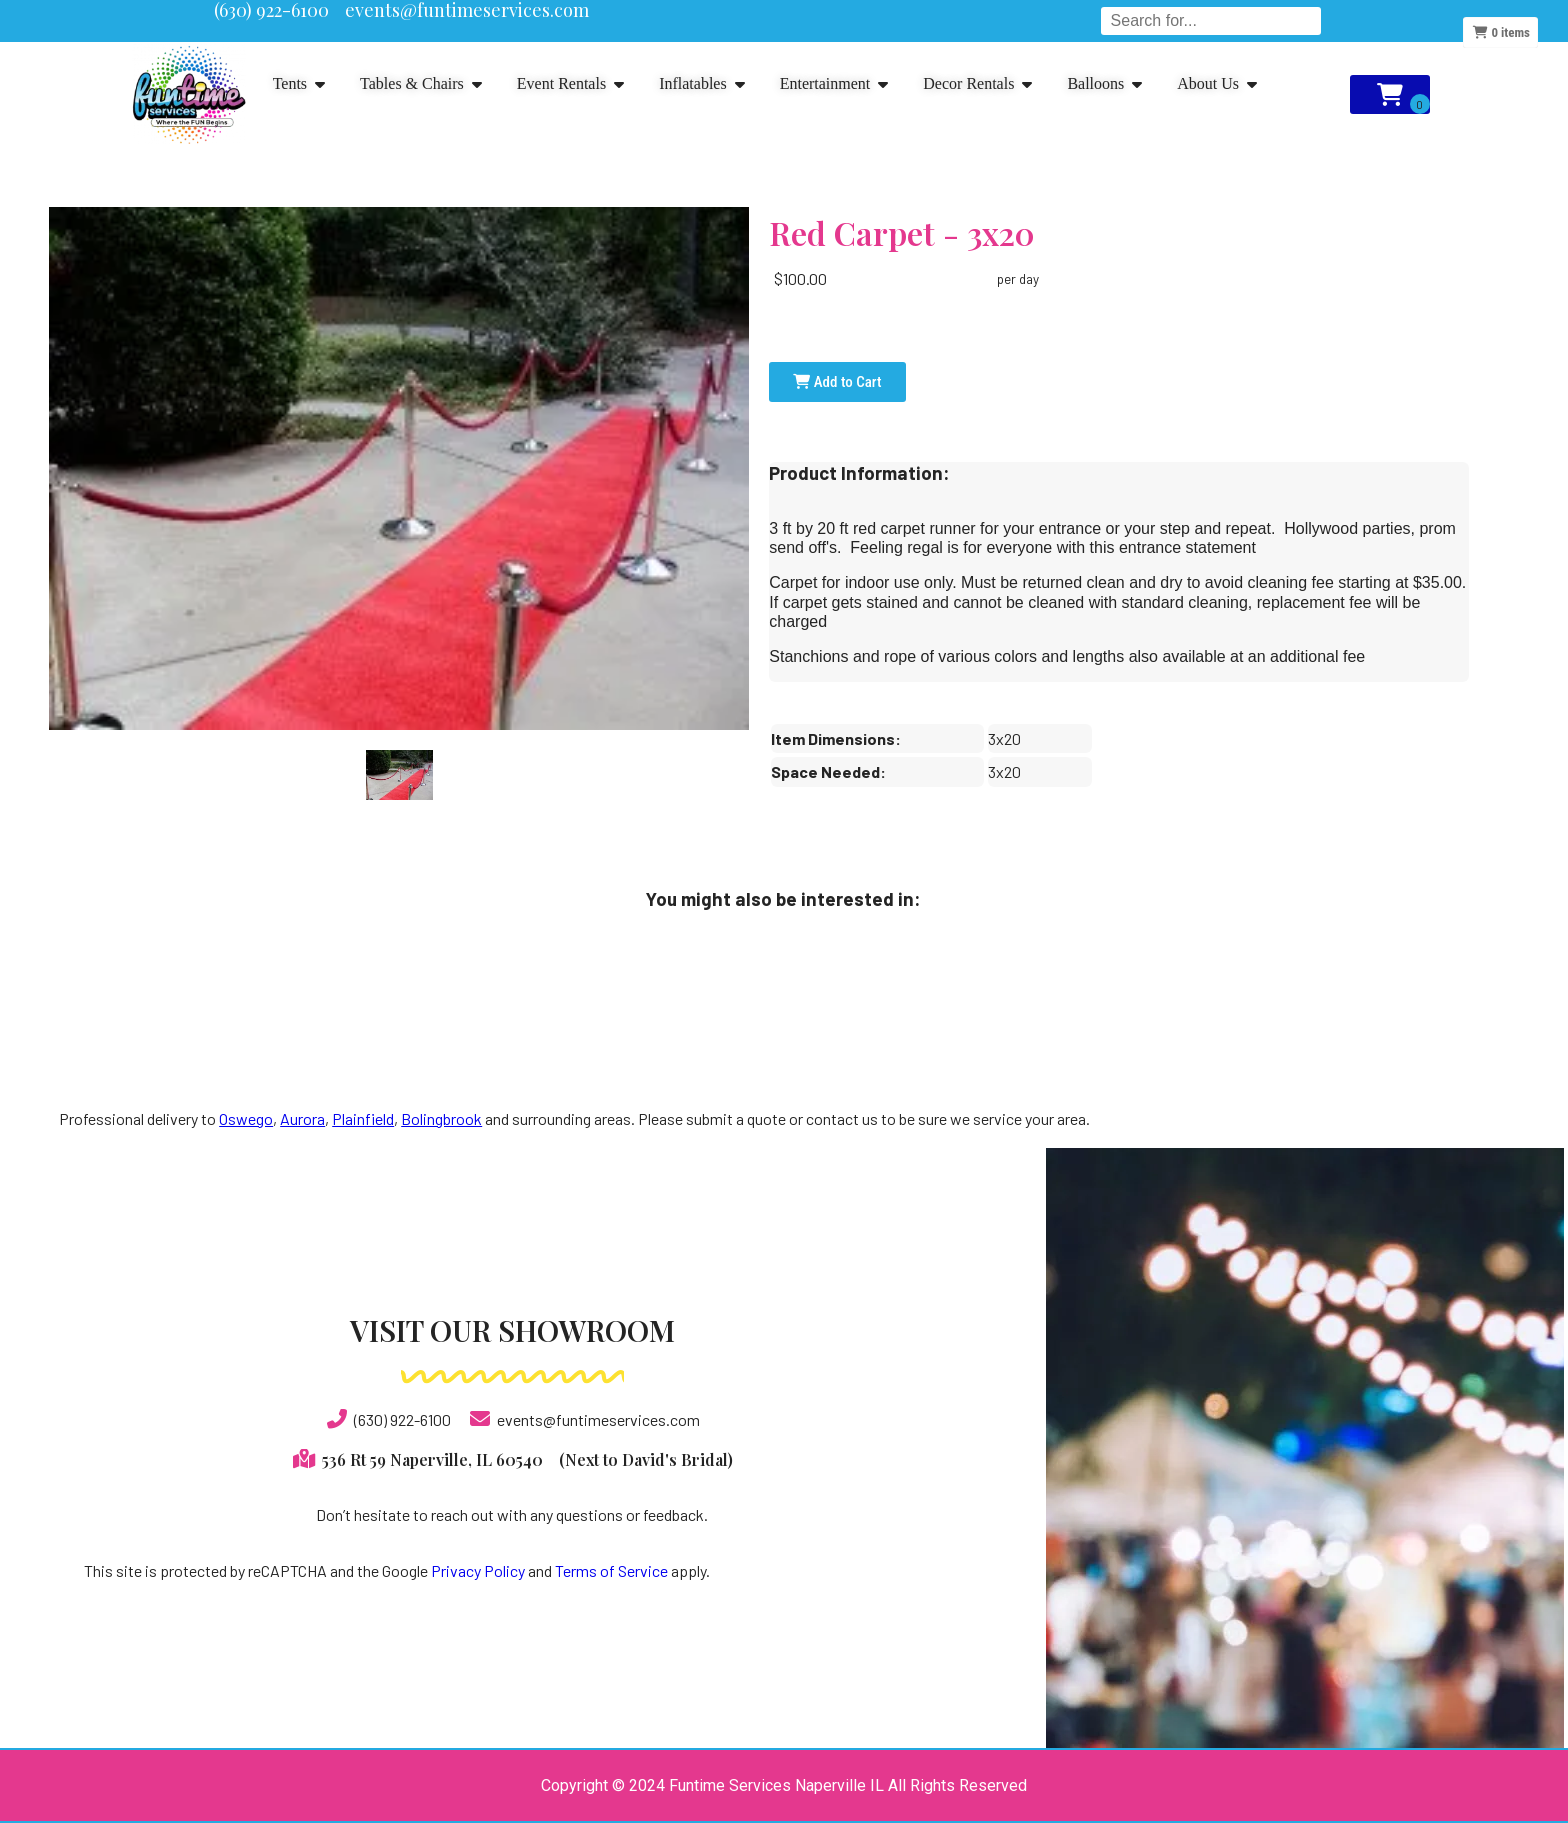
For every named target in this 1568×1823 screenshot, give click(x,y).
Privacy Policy (478, 1570)
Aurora (302, 1118)
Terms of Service (611, 1570)
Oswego (246, 1118)
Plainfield (363, 1118)
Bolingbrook (441, 1118)
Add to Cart (837, 382)
